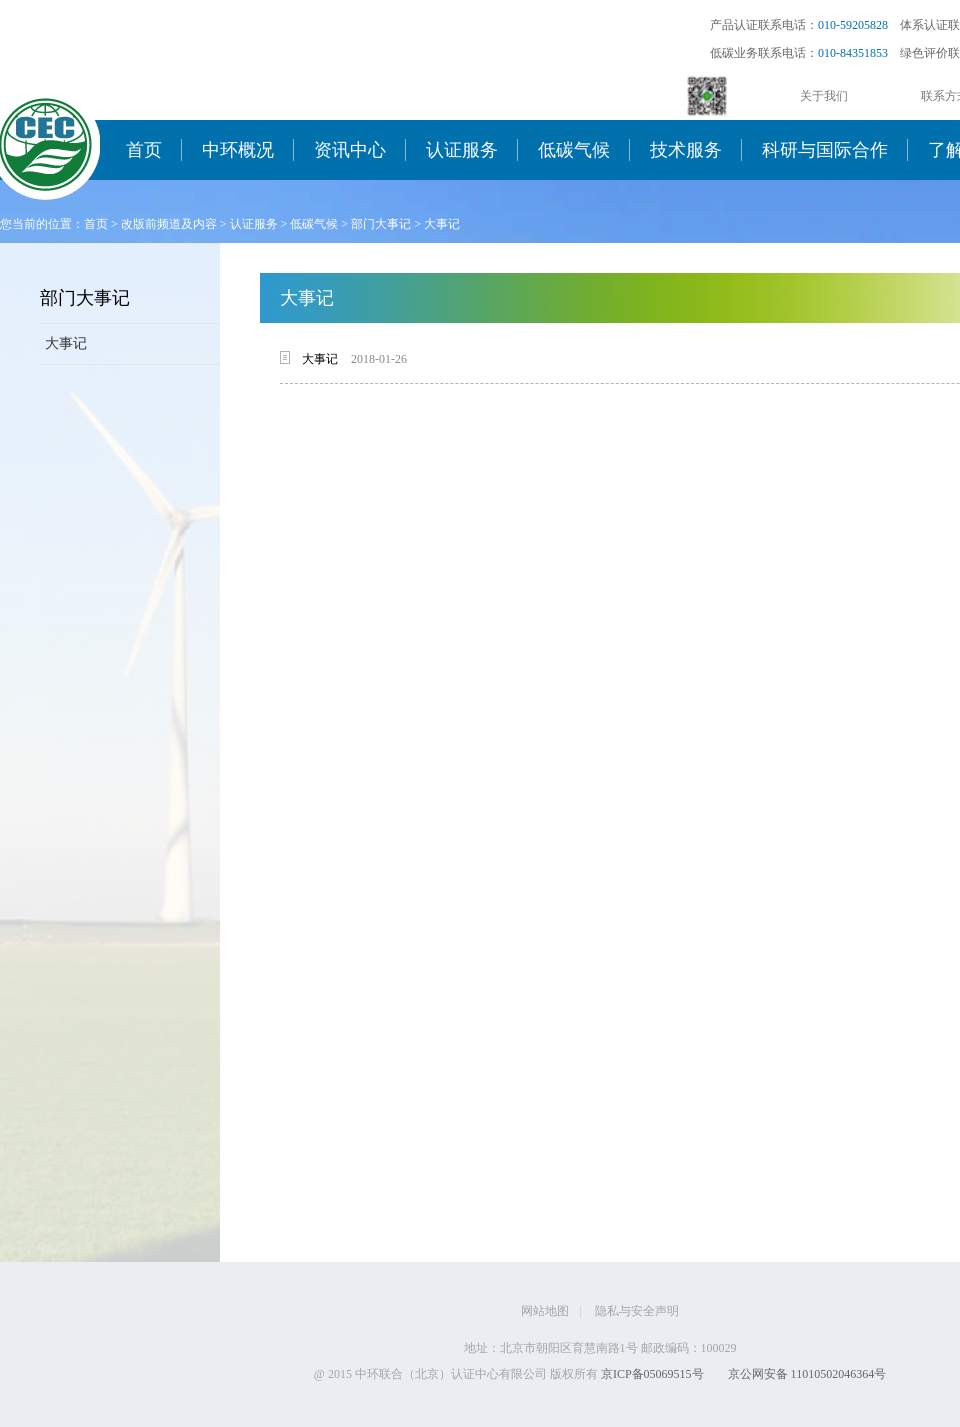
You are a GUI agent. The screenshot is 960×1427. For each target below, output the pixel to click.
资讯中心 (350, 150)
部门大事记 (381, 224)
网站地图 (545, 1311)
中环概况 (238, 150)
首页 (144, 150)
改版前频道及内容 (169, 224)
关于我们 (824, 96)
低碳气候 (574, 150)
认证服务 (462, 150)
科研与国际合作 (825, 150)
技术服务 (686, 150)
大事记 (442, 224)
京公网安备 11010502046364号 (807, 1374)
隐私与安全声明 (637, 1311)
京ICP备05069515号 (652, 1374)
